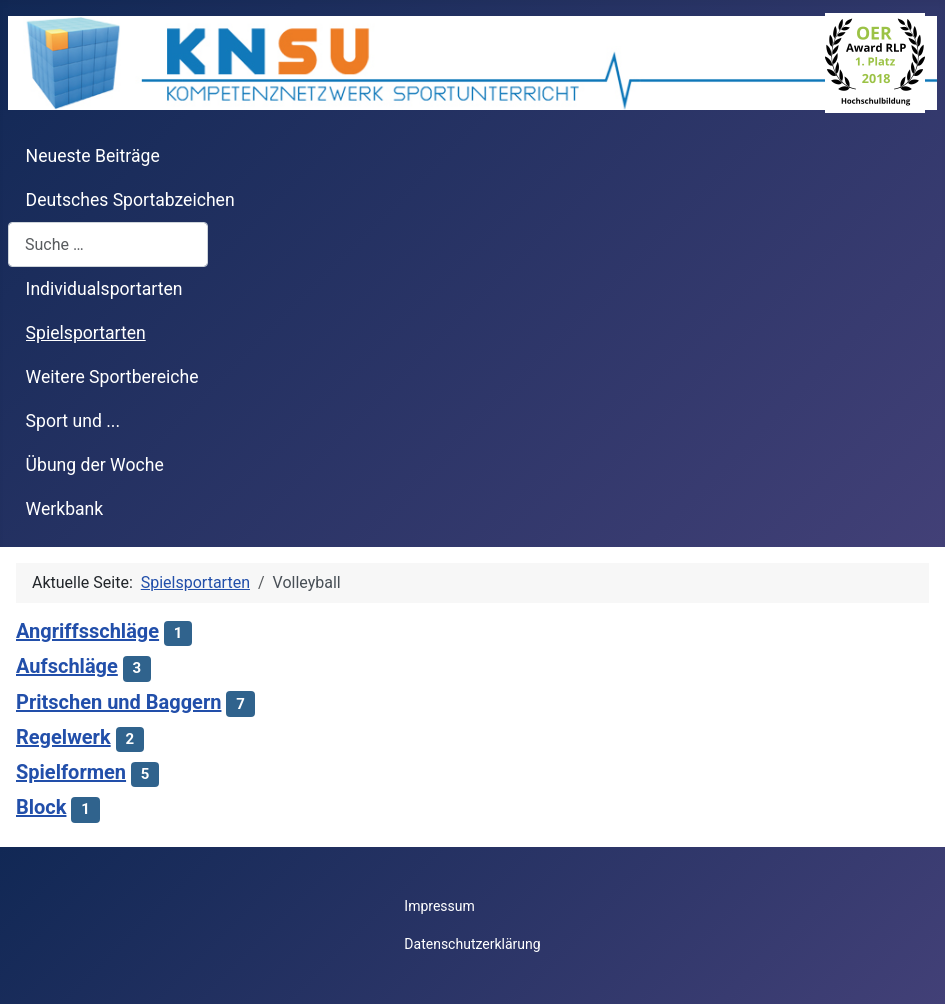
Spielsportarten (86, 333)
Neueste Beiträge (93, 156)
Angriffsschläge (87, 631)
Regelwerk (63, 737)
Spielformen (71, 772)
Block (41, 807)
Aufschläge (67, 666)
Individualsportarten (104, 289)
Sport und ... (73, 421)
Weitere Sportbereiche (112, 377)
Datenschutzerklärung (472, 944)
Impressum (439, 906)
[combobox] (108, 244)
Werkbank (65, 509)
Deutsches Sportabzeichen (130, 200)
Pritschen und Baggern (118, 702)
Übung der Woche (95, 465)
